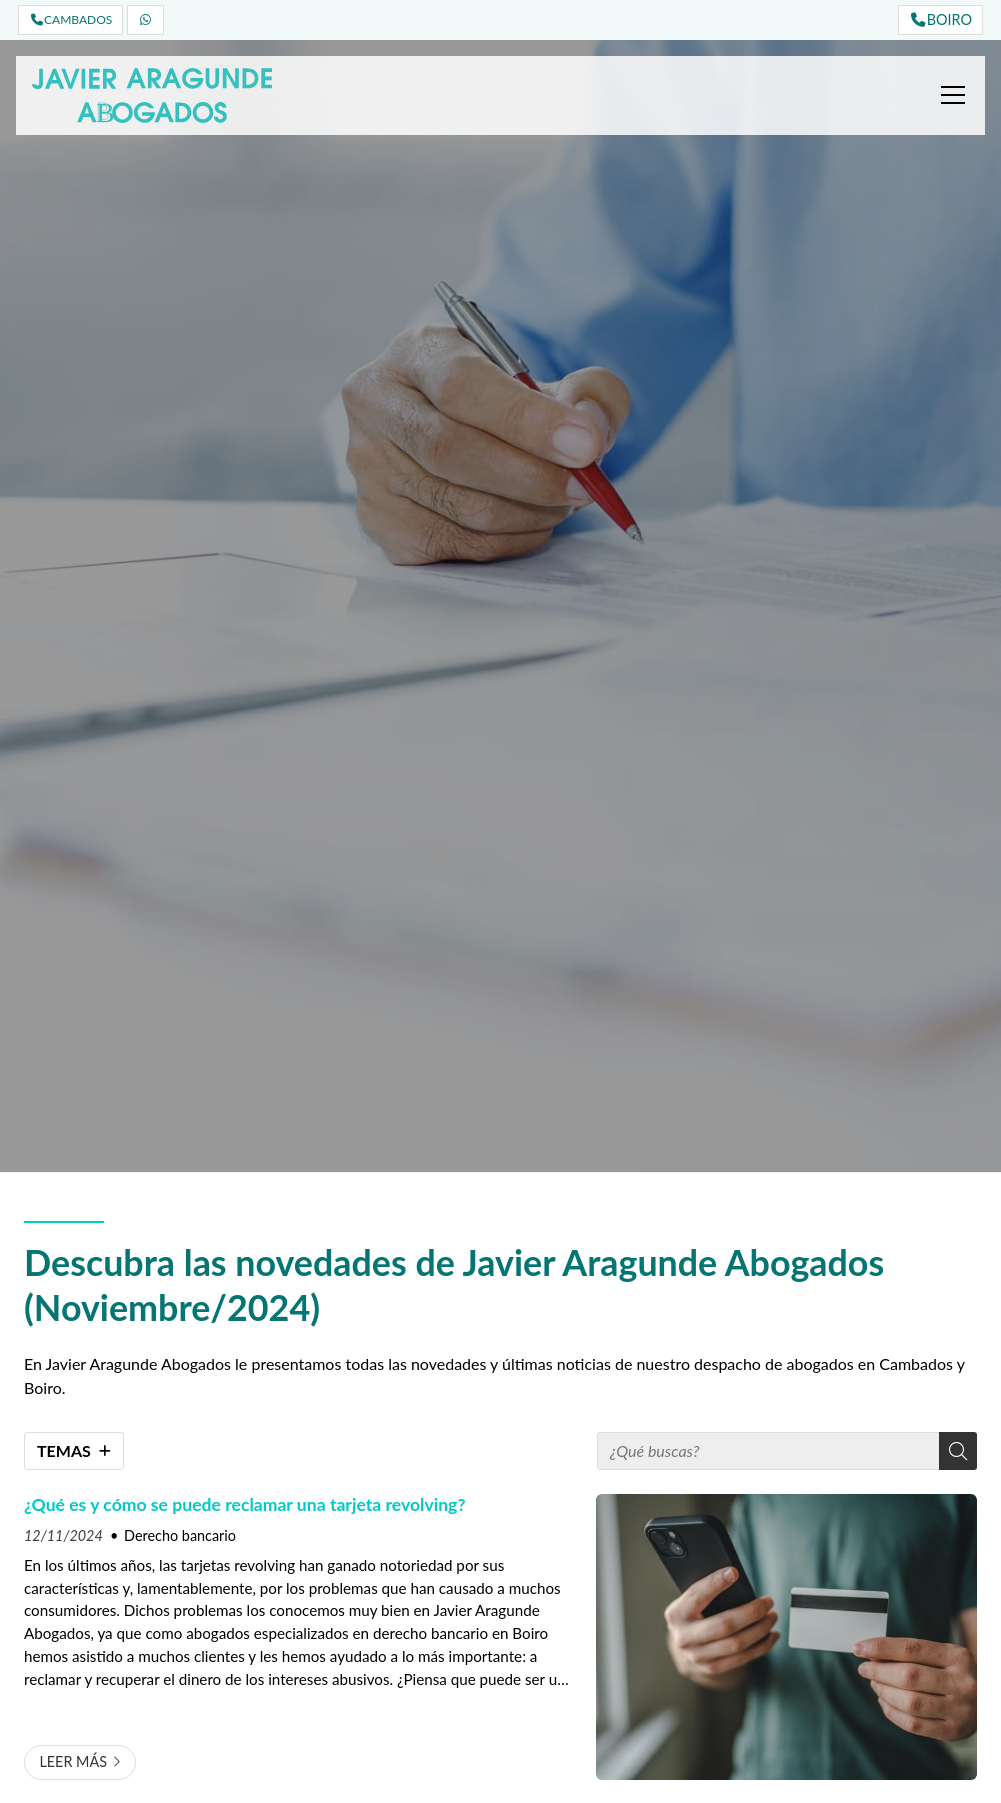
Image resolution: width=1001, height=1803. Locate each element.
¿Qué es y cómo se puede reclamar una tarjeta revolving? (244, 1504)
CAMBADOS (70, 19)
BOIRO (940, 19)
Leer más (73, 1761)
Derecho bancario (180, 1535)
